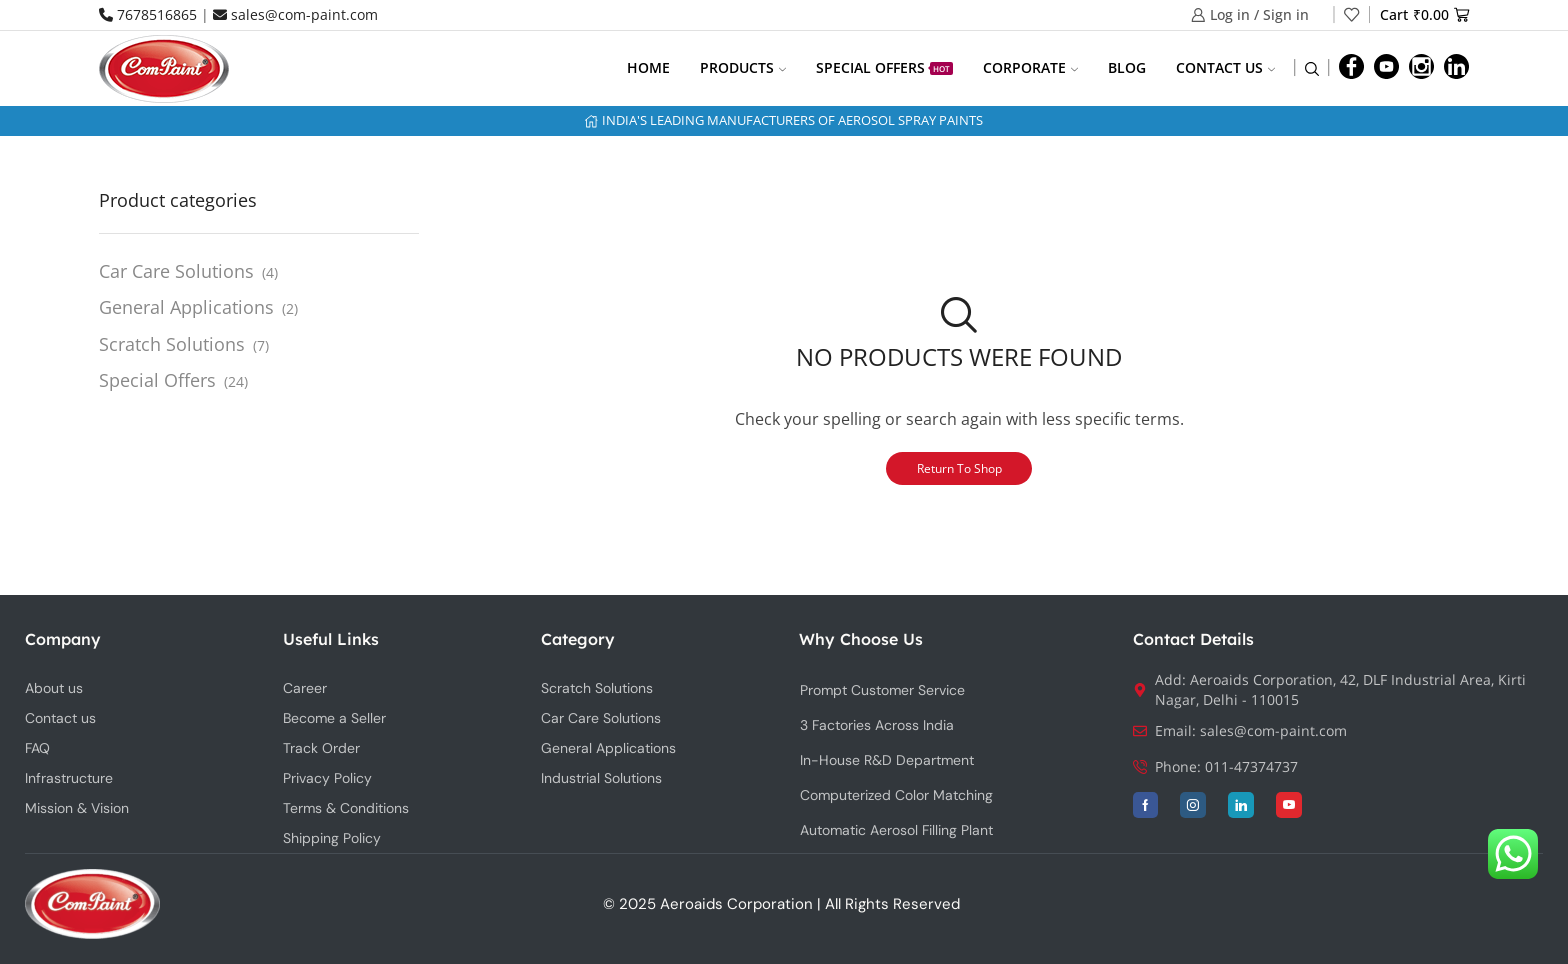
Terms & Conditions (346, 808)
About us (54, 688)
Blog (1127, 67)
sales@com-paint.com (295, 14)
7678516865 (148, 14)
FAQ (37, 748)
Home (648, 67)
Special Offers (884, 67)
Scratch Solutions (172, 344)
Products (743, 67)
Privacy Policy (327, 778)
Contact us (1225, 67)
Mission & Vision (77, 808)
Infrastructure (69, 778)
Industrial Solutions (601, 778)
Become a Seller (334, 718)
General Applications (186, 307)
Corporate (1030, 67)
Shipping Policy (332, 838)
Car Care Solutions (176, 271)
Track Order (321, 748)
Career (305, 688)
